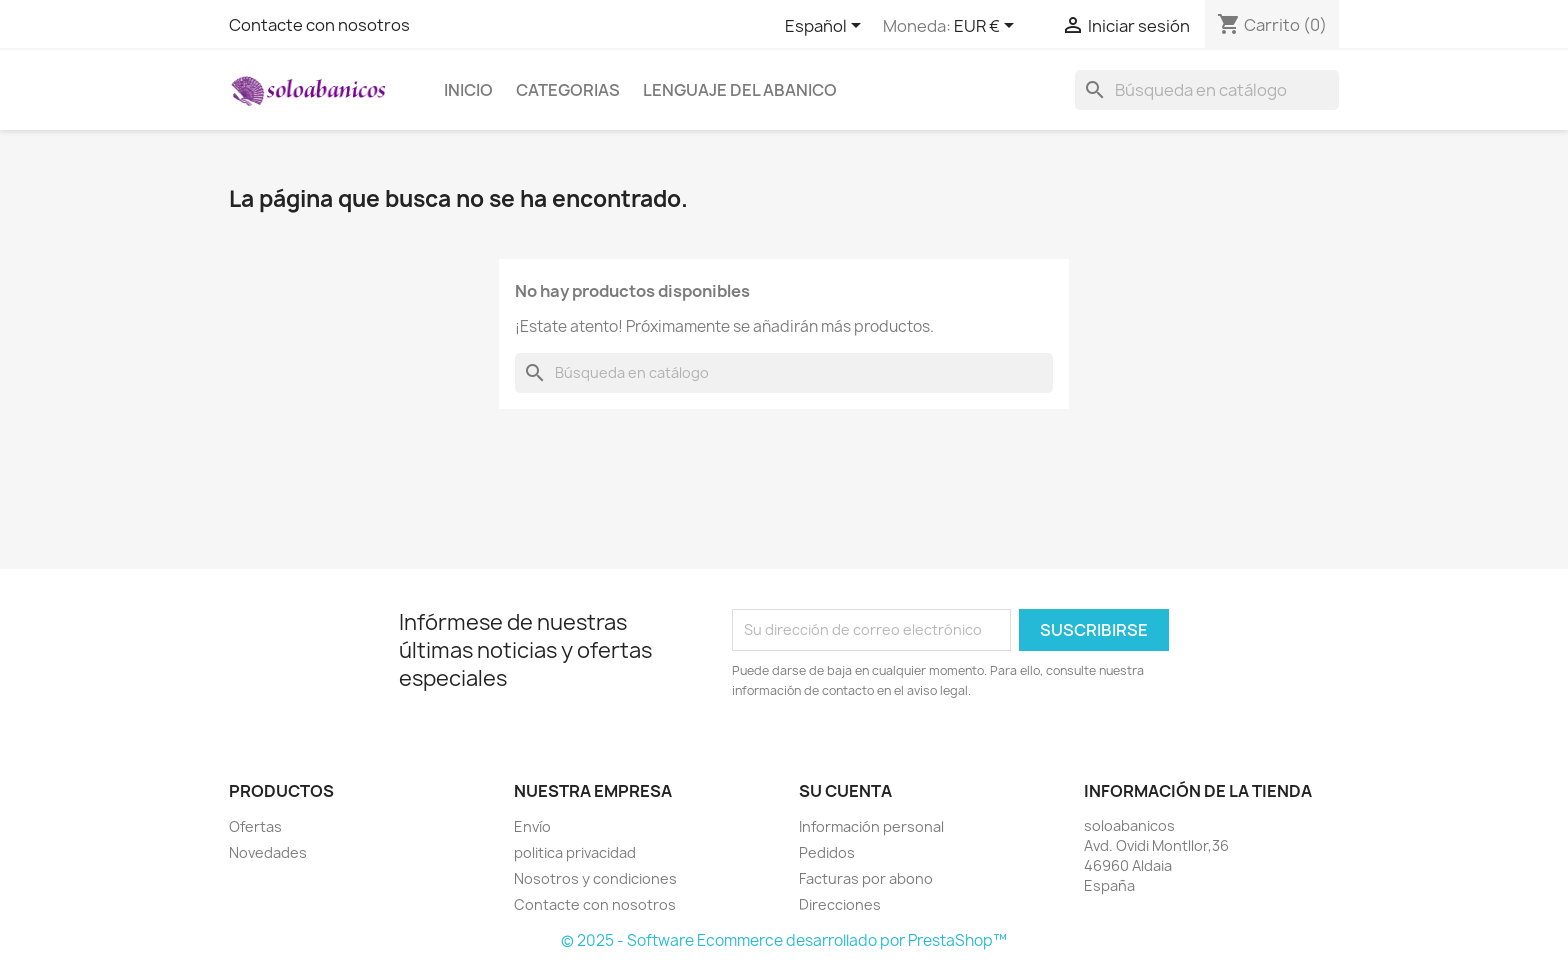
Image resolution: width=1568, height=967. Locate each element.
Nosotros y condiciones (595, 878)
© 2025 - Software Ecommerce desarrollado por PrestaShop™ (784, 940)
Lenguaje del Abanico (740, 90)
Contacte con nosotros (319, 25)
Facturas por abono (866, 878)
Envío (532, 826)
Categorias (568, 90)
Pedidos (827, 852)
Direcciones (840, 904)
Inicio (468, 90)
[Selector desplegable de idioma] (826, 27)
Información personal (871, 826)
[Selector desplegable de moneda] (987, 27)
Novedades (268, 852)
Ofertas (255, 826)
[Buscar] (1207, 90)
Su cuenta (845, 791)
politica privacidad (575, 852)
